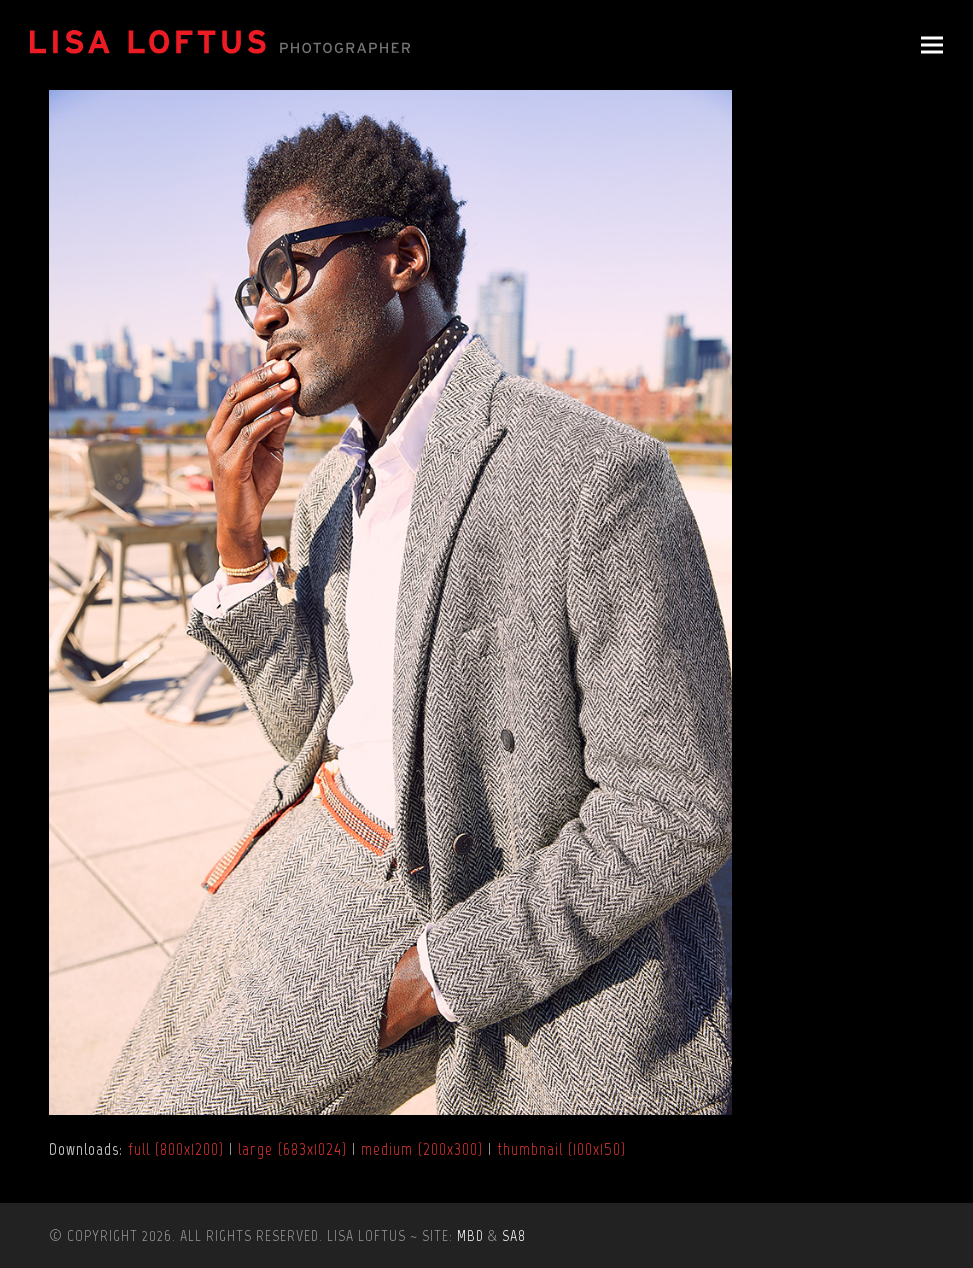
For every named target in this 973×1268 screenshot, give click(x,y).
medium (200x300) (422, 1149)
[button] (932, 45)
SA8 (514, 1235)
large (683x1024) (292, 1149)
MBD (470, 1235)
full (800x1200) (176, 1149)
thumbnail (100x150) (561, 1149)
